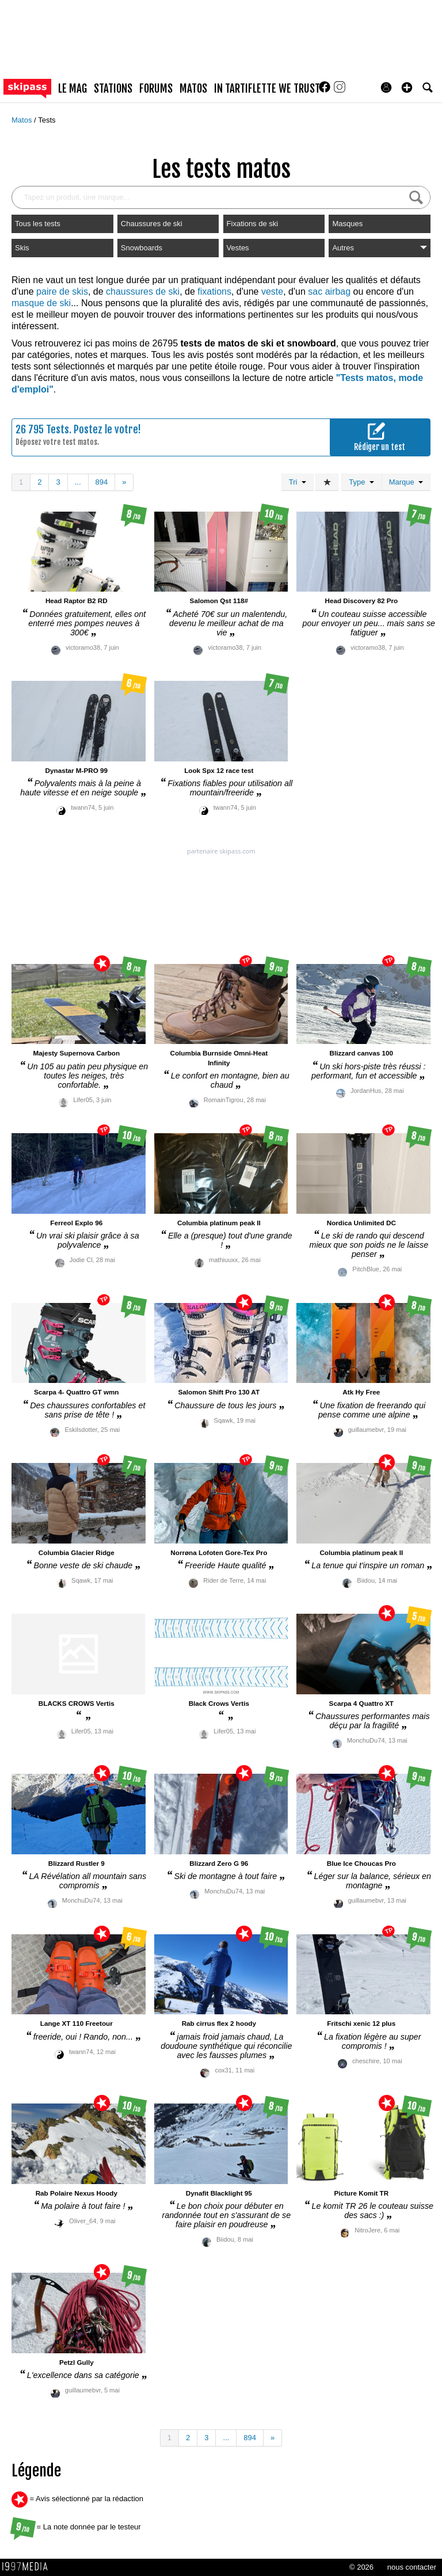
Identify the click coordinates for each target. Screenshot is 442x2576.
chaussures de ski (143, 291)
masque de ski (41, 303)
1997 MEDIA (28, 2567)
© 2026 (361, 2567)
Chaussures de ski (151, 223)
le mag (72, 89)
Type (361, 482)
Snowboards (141, 247)
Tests (46, 120)
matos (193, 89)
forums (156, 89)
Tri (297, 482)
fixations (214, 291)
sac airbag (329, 291)
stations (113, 89)
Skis (22, 247)
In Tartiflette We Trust (267, 89)
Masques (347, 223)
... (78, 482)
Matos (23, 120)
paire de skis (62, 291)
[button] (407, 87)
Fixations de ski (253, 223)
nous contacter (411, 2567)
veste (272, 291)
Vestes (238, 247)
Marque (406, 482)
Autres (379, 247)
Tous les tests (37, 223)
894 (102, 482)
